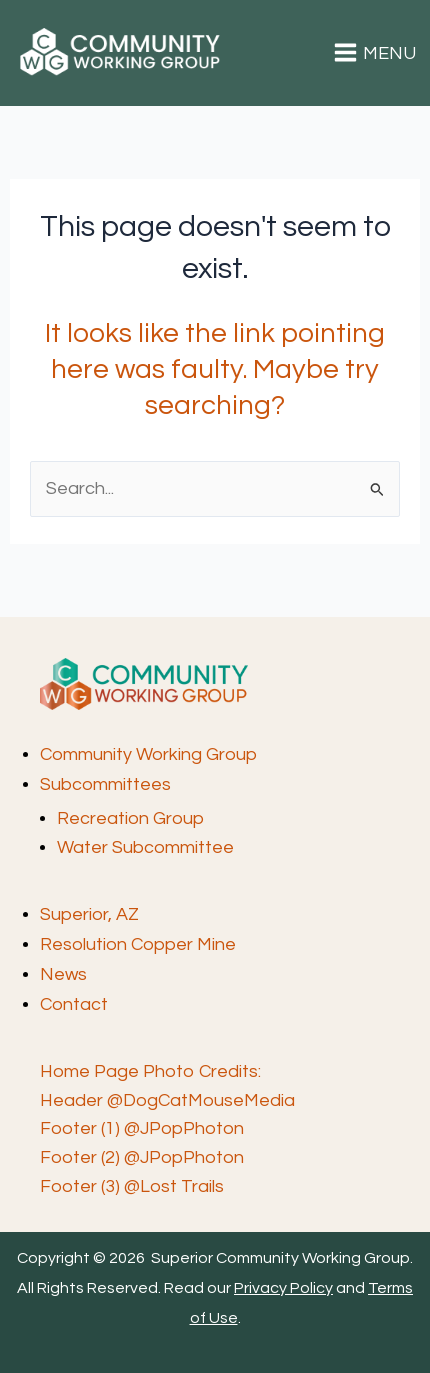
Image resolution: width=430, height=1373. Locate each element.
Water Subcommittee (145, 847)
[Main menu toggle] (375, 53)
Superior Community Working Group (30, 76)
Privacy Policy (283, 1288)
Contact (74, 1004)
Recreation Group (130, 818)
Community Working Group (148, 754)
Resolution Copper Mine (138, 944)
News (63, 974)
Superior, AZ (89, 914)
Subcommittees (105, 784)
